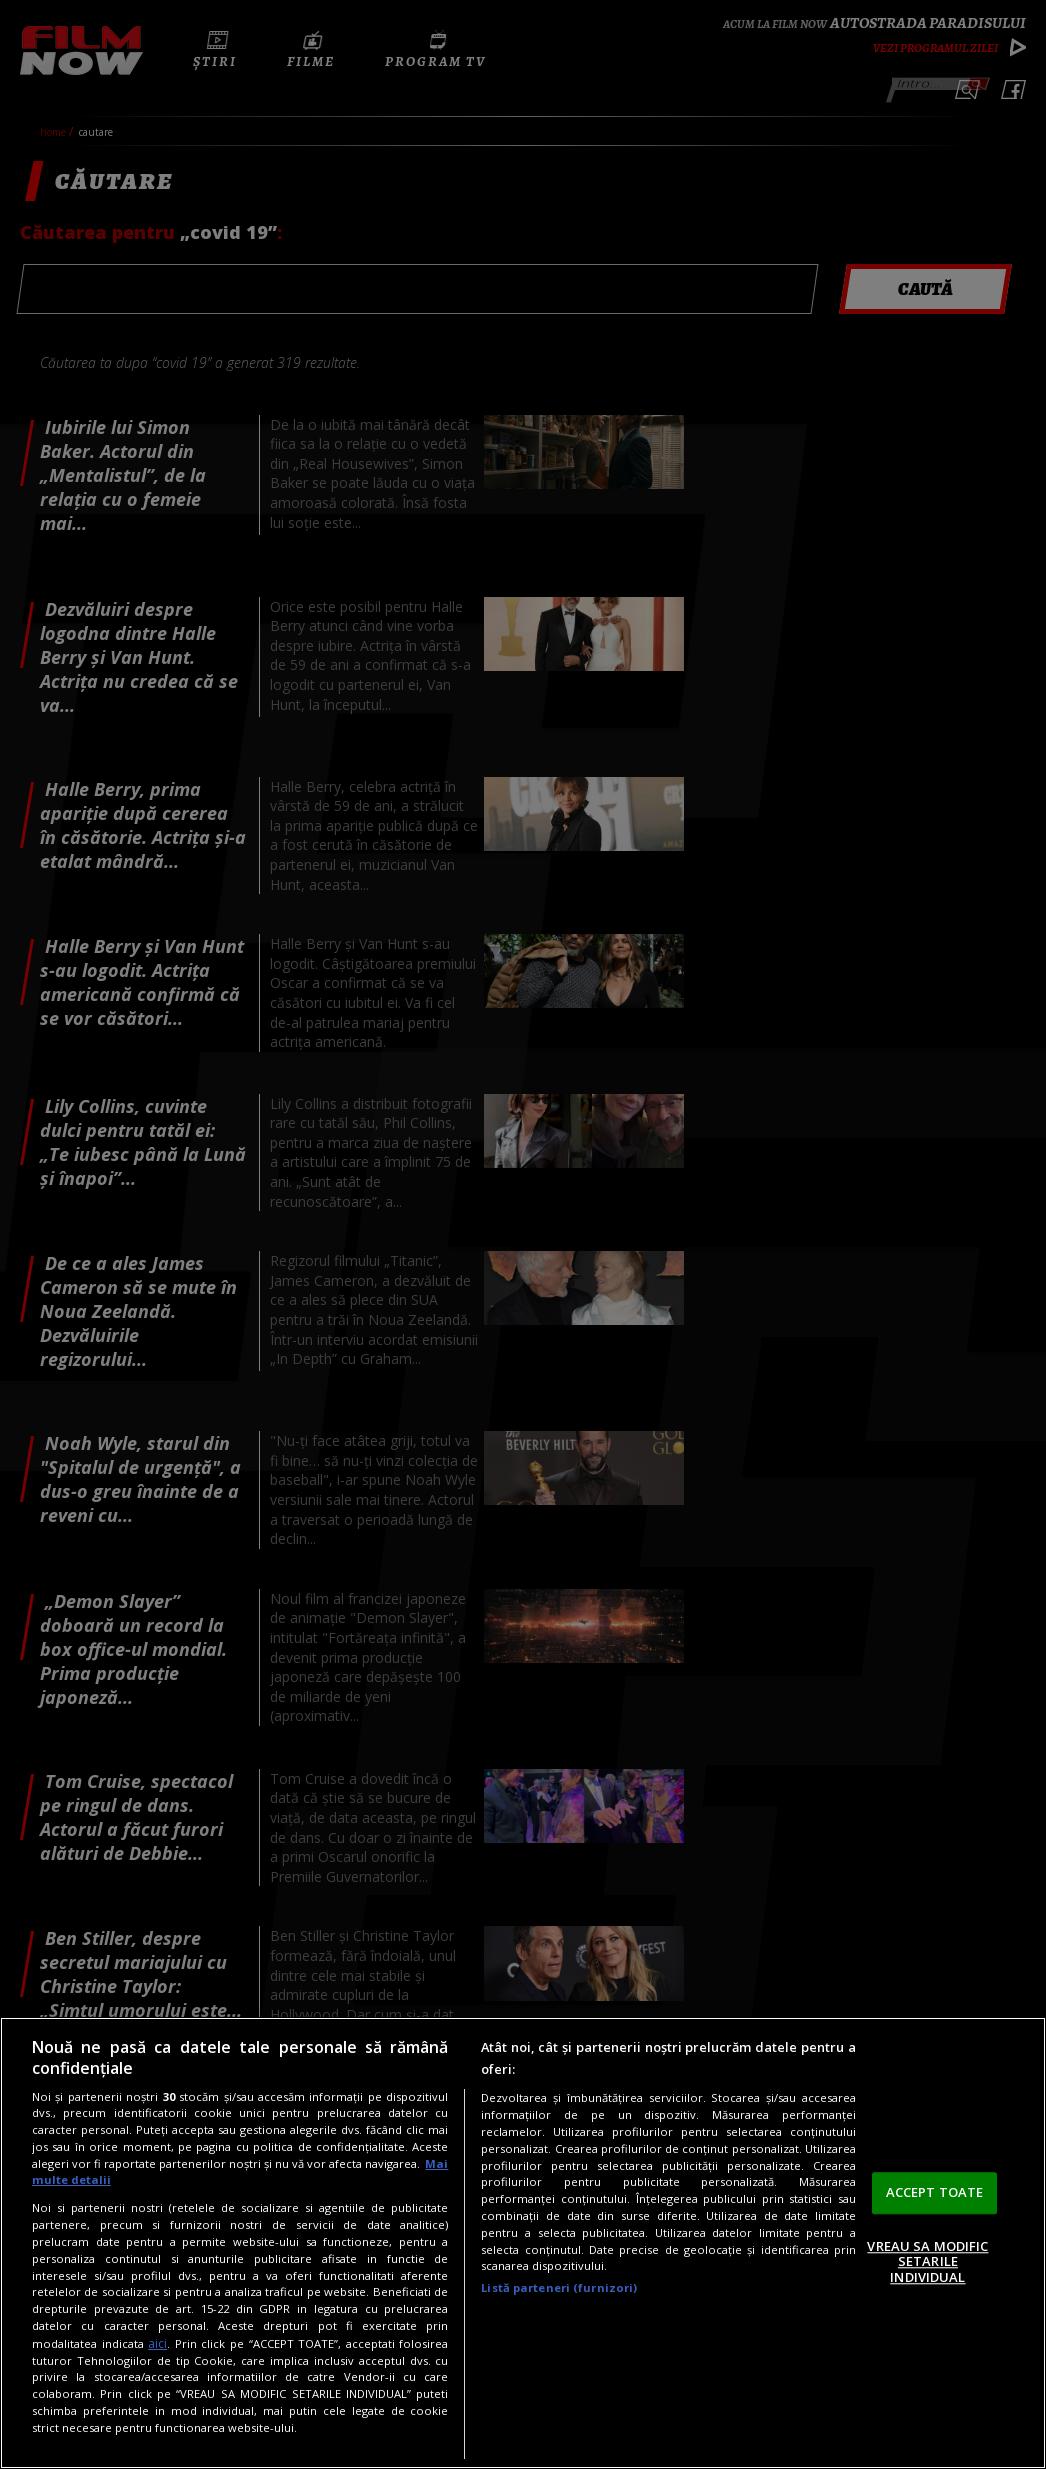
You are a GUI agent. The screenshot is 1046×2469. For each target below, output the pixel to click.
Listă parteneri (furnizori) (559, 2287)
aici (157, 2343)
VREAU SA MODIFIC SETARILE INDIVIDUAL (927, 2261)
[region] (523, 2243)
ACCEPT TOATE (935, 2192)
